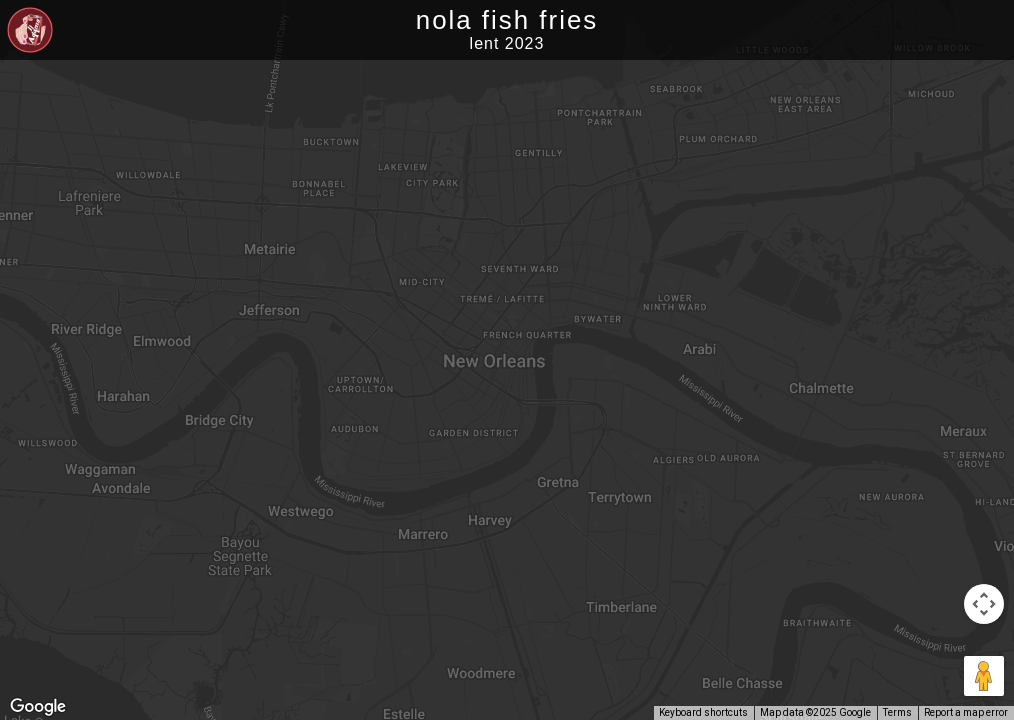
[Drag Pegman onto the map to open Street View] (984, 676)
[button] (560, 385)
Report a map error (966, 712)
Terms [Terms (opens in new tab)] (897, 712)
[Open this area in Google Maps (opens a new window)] (38, 707)
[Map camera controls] (984, 604)
